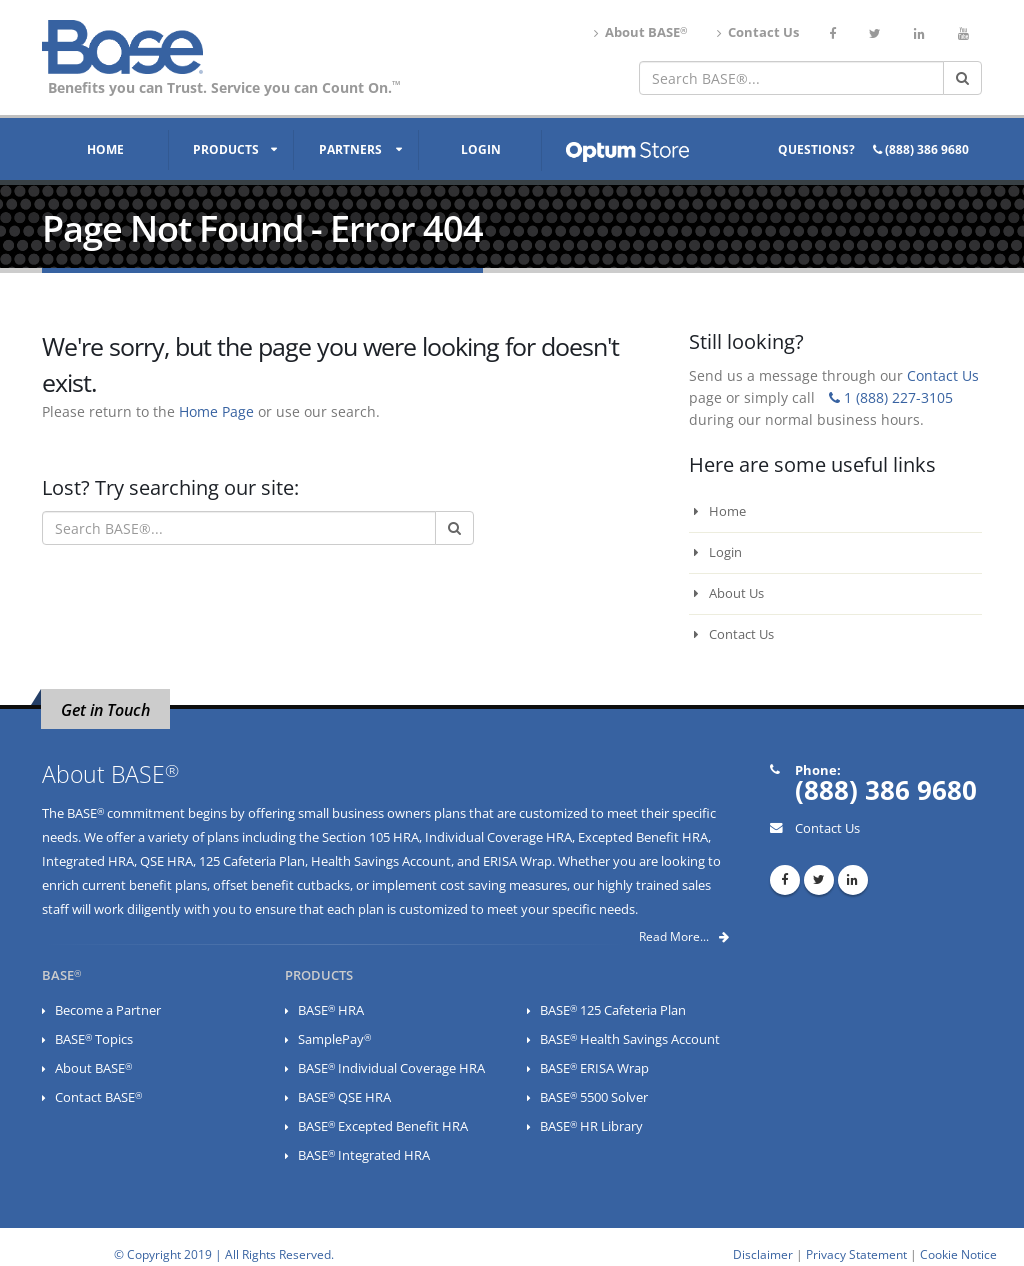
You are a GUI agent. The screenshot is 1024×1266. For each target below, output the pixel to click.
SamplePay (334, 1039)
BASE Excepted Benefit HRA (383, 1126)
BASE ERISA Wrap (594, 1068)
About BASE (640, 32)
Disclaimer (763, 1254)
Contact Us (758, 32)
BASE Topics (94, 1039)
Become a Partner (108, 1010)
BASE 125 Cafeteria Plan (613, 1010)
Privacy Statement (856, 1254)
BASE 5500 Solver (594, 1097)
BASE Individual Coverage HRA (391, 1068)
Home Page (216, 411)
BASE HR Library (591, 1126)
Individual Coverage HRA (498, 837)
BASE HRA (331, 1010)
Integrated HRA (88, 861)
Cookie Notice (958, 1254)
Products (226, 149)
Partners (350, 149)
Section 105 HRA (370, 837)
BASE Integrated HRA (364, 1155)
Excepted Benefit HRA (643, 837)
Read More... (684, 936)
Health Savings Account (381, 861)
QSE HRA (166, 861)
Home (105, 149)
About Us (729, 593)
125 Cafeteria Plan (252, 861)
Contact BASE (98, 1097)
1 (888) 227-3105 (891, 397)
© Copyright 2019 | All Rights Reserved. (224, 1254)
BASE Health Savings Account (630, 1039)
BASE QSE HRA (344, 1097)
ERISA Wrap (517, 861)
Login (481, 149)
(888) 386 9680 (921, 149)
